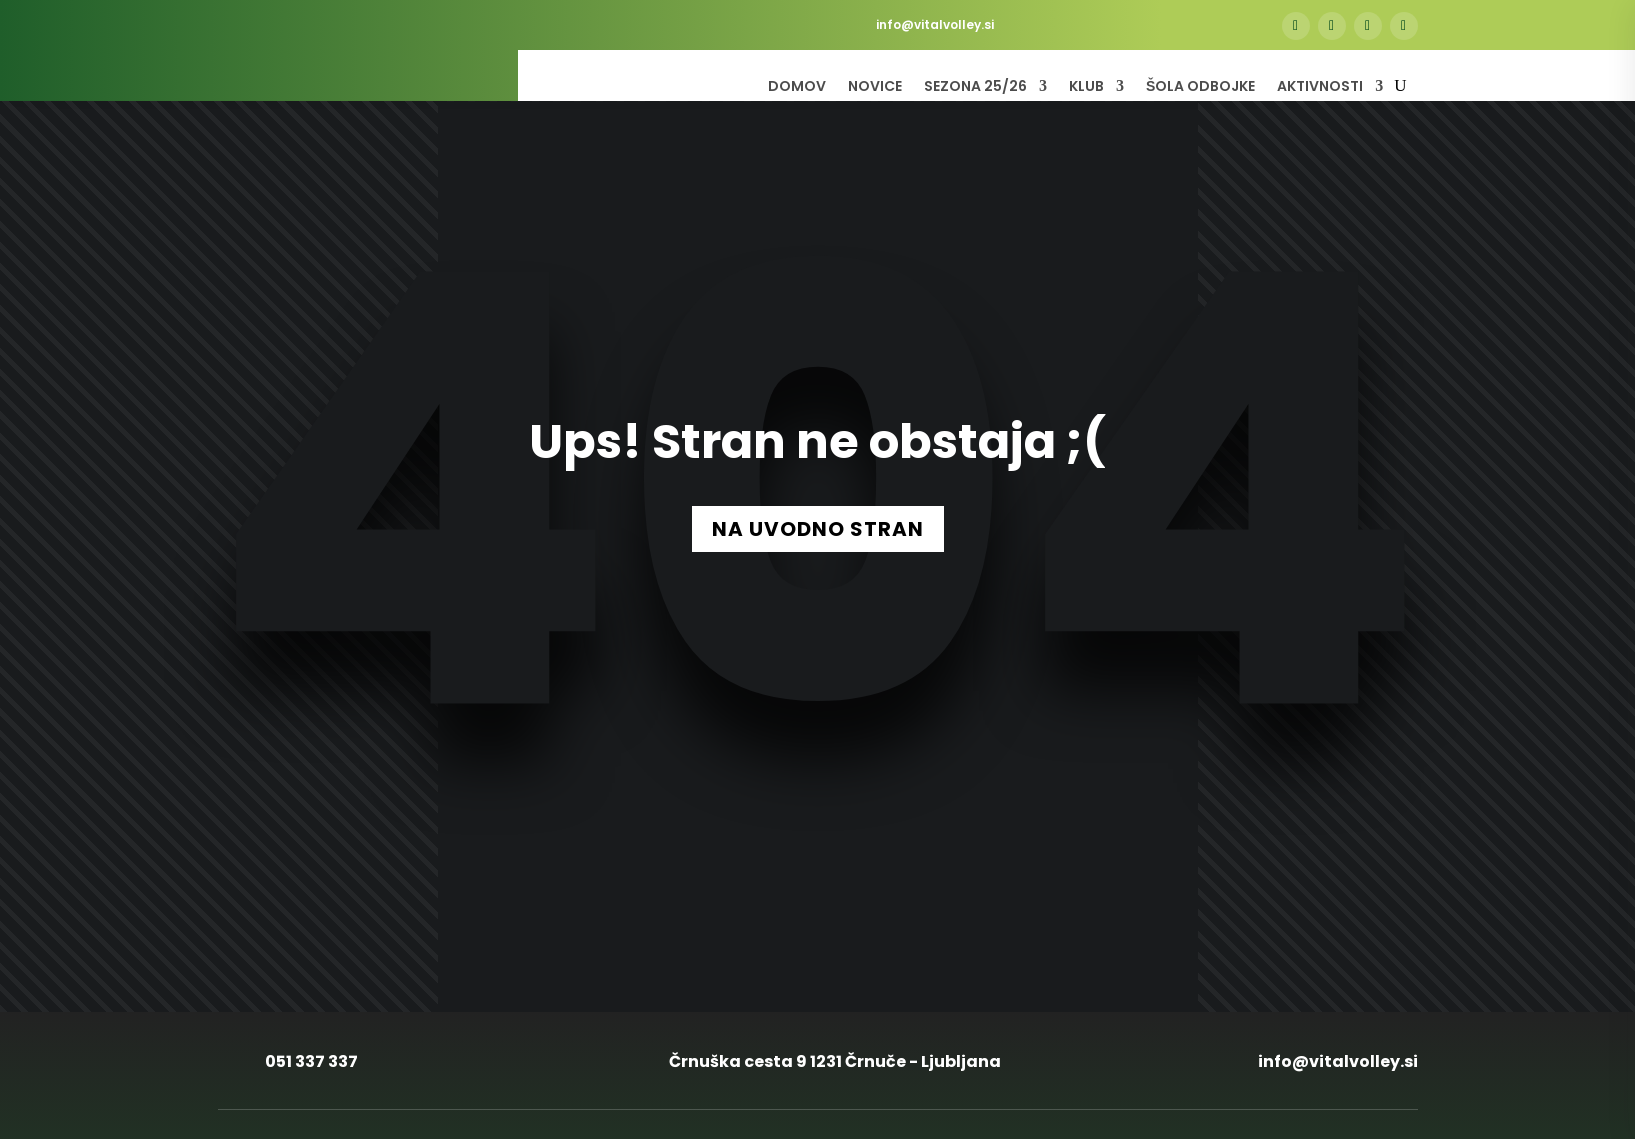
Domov (797, 87)
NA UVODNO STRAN (818, 529)
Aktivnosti (1320, 87)
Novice (875, 87)
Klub (1086, 87)
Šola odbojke (1200, 87)
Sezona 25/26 (975, 87)
